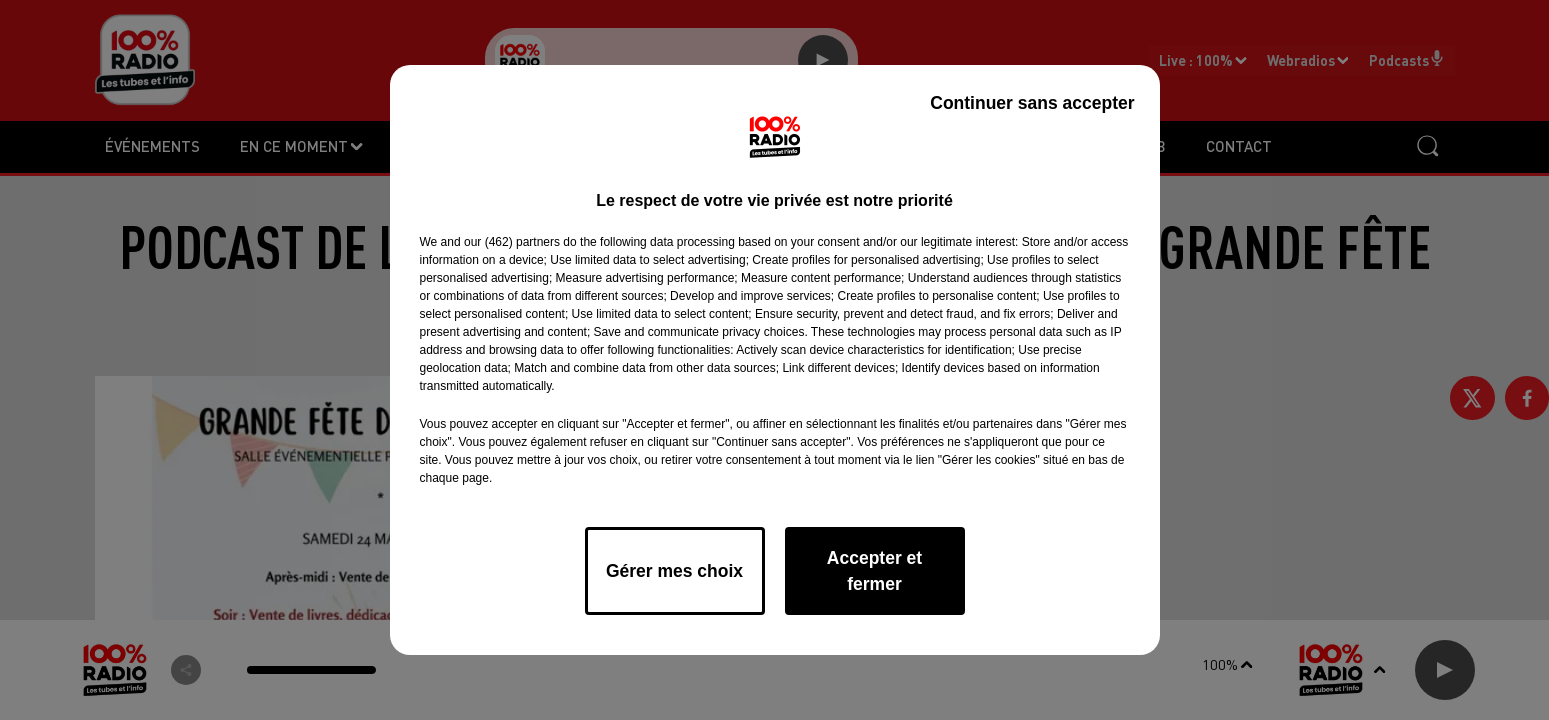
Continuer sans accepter (1032, 103)
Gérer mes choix (674, 571)
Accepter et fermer (874, 571)
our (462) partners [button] (512, 242)
